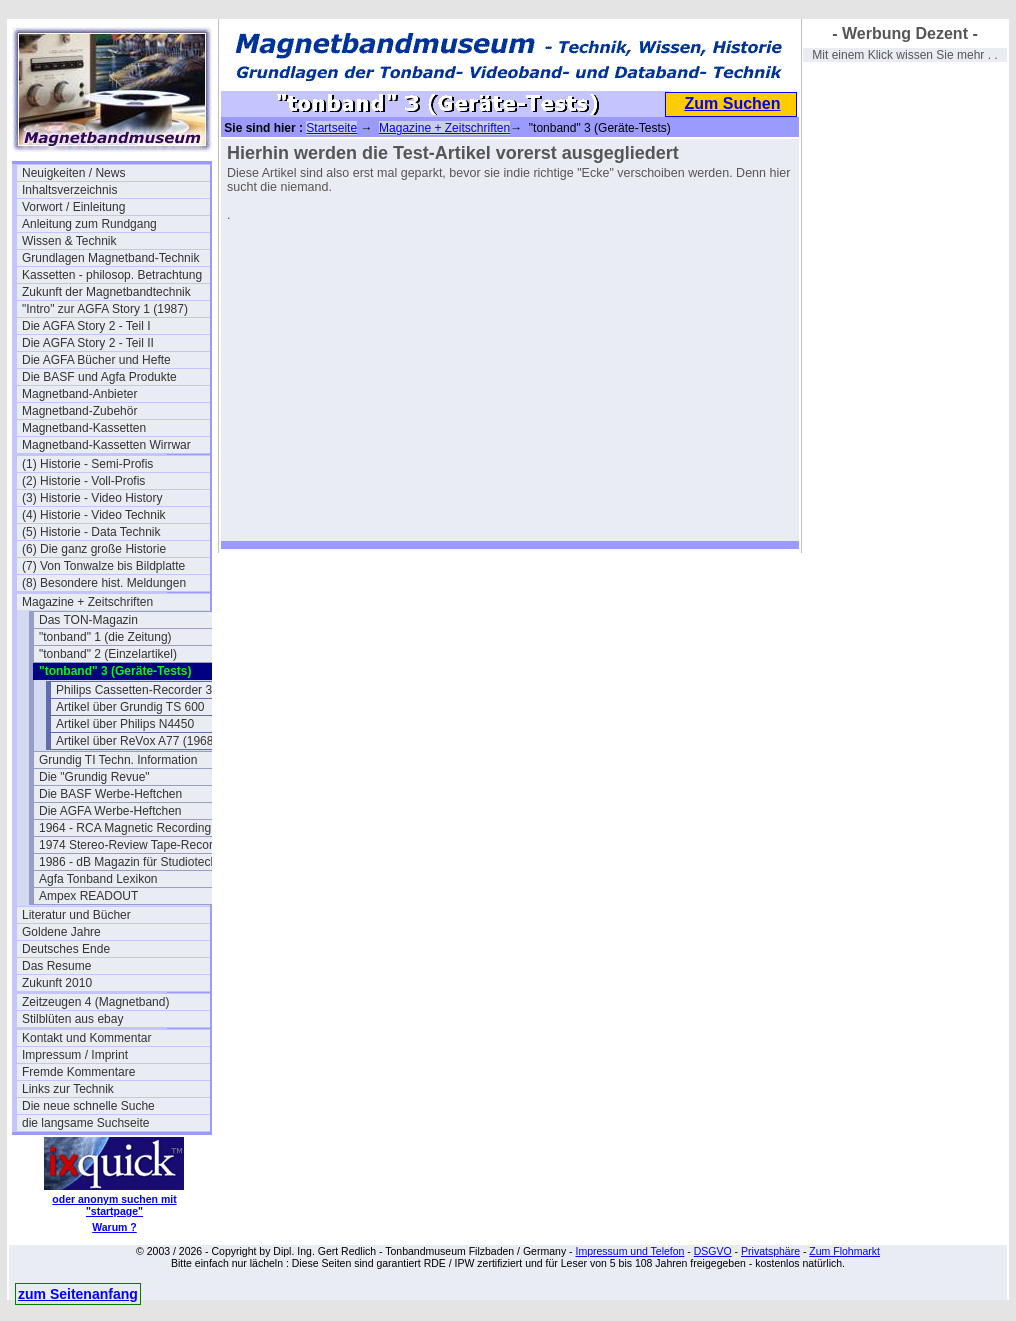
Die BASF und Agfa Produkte (99, 377)
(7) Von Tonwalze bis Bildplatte (103, 566)
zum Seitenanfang (78, 1294)
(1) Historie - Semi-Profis (87, 464)
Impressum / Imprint (75, 1055)
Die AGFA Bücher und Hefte (96, 360)
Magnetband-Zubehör (79, 411)
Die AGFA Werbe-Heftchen (110, 811)
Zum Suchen (732, 103)
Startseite (331, 128)
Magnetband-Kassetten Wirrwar (106, 445)
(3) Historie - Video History (92, 498)
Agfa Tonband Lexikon (98, 879)
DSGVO (713, 1251)
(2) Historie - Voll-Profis (83, 481)
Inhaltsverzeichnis (69, 190)
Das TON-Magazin (88, 620)
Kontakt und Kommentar (86, 1038)
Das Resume (56, 966)
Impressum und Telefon (629, 1251)
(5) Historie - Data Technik (91, 532)
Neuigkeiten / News (73, 173)
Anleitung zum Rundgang (89, 224)
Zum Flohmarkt (844, 1251)
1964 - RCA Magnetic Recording (125, 828)
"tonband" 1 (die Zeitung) (105, 637)
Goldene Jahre (61, 932)
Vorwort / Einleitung (73, 207)
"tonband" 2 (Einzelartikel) (108, 654)
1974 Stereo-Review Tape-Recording (133, 845)
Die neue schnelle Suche (88, 1106)
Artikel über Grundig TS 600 (130, 707)
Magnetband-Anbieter (79, 394)
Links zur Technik (68, 1089)
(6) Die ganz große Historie (94, 549)
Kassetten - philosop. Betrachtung (112, 275)
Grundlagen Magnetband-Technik (110, 258)
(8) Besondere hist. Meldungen (104, 583)
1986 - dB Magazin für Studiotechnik (133, 862)
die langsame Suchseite (85, 1123)
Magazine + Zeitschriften (87, 602)
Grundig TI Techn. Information (118, 760)
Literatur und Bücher (76, 915)
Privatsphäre (770, 1251)
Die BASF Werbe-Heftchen (110, 794)
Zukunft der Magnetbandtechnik (106, 292)
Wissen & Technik (69, 241)
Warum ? (114, 1227)
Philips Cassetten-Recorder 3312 (144, 690)
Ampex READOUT (88, 896)
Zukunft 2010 (57, 983)
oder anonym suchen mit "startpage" (114, 1205)
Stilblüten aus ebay (72, 1019)
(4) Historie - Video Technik (94, 515)
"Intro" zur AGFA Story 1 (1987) (105, 309)
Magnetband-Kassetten (84, 428)
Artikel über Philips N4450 (125, 724)
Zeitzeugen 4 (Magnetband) (95, 1002)
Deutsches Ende (66, 949)
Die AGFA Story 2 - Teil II (88, 343)
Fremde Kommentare (78, 1072)
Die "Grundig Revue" (94, 777)
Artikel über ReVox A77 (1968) (136, 741)
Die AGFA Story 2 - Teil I (86, 326)
